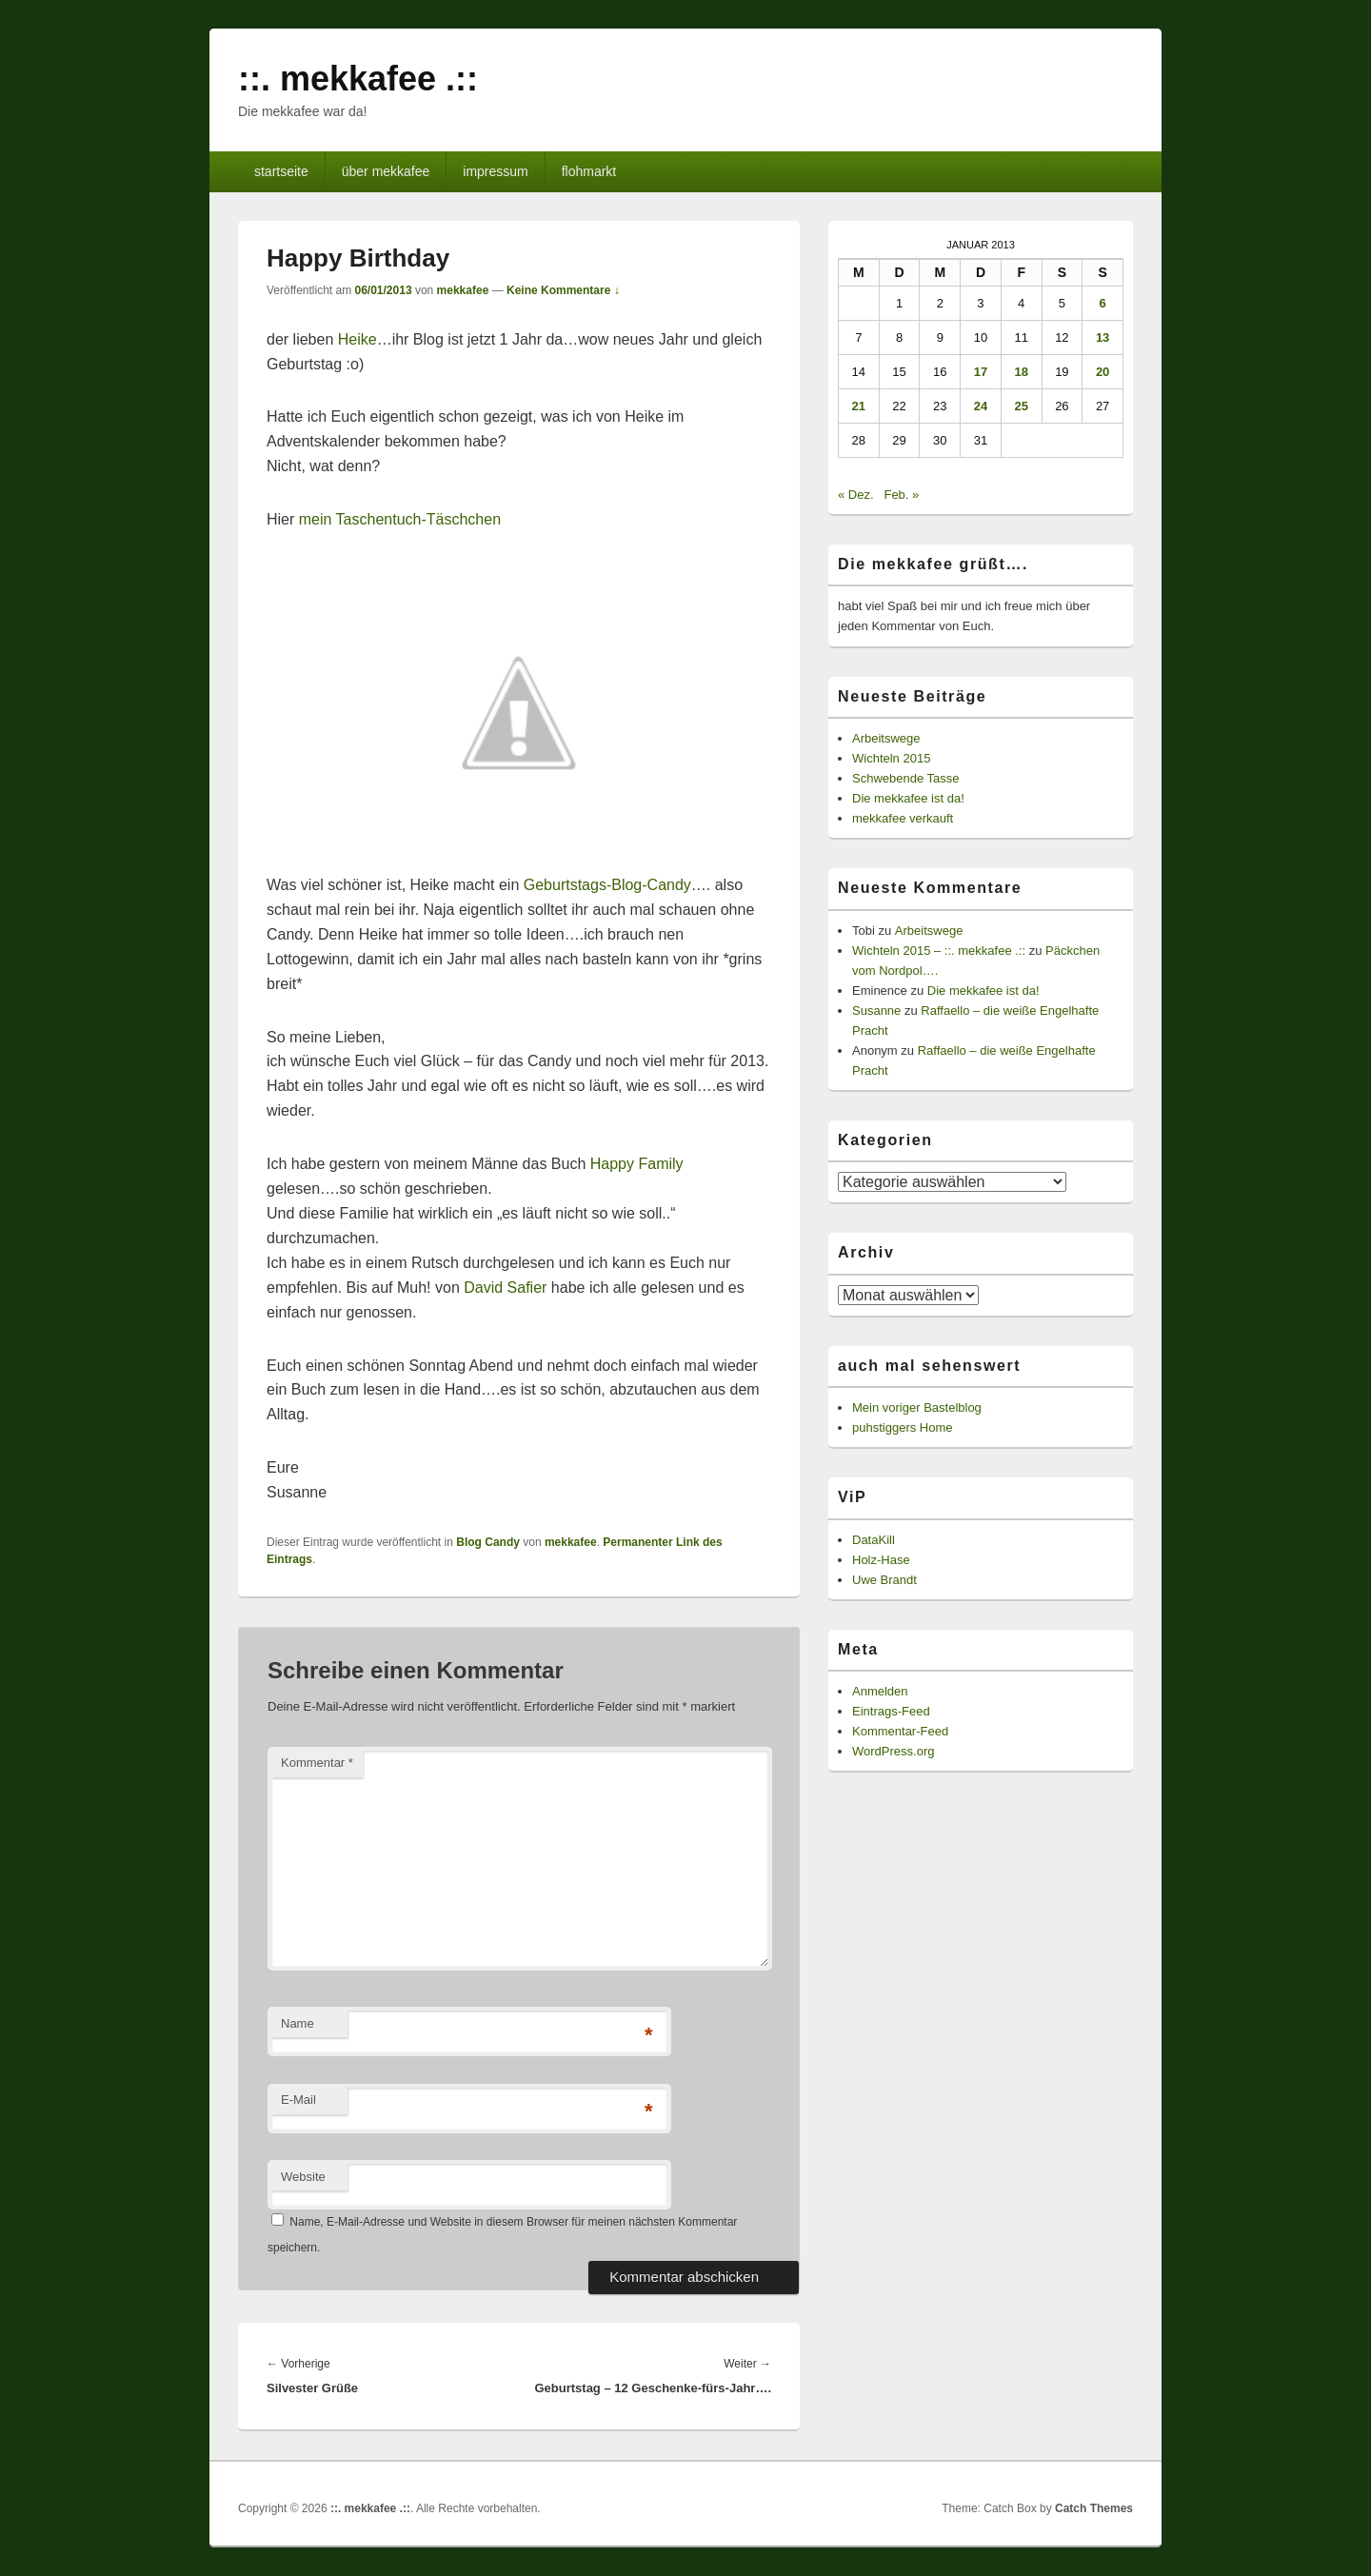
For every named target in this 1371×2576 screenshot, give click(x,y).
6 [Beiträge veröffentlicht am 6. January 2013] (1102, 303)
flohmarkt (589, 171)
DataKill (873, 1540)
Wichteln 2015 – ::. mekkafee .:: (938, 950)
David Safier (505, 1287)
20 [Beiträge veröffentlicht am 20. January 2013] (1102, 372)
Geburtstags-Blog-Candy (607, 885)
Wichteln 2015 (891, 758)
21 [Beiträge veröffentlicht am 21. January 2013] (858, 406)
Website (303, 2177)
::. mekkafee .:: (358, 78)
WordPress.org (893, 1751)
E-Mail (298, 2099)
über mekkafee (386, 171)
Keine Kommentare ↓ (563, 290)
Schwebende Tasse (906, 778)
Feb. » (901, 494)
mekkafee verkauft (902, 818)
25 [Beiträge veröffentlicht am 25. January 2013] (1020, 406)
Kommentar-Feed (900, 1731)
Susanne (876, 1010)
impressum (495, 171)
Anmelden (880, 1691)
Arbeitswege (886, 738)
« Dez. (856, 494)
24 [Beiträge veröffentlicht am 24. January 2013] (980, 406)
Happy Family (637, 1164)
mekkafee (463, 290)
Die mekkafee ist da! (908, 798)
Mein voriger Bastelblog (917, 1407)
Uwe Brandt (884, 1580)
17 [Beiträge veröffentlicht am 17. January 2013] (980, 372)
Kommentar (317, 1762)
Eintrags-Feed (891, 1711)
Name (297, 2023)
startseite (281, 171)
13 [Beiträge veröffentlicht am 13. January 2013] (1102, 337)
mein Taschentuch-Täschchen (400, 519)
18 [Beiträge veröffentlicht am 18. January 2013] (1020, 372)
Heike (357, 339)
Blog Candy (488, 1542)
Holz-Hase (881, 1560)
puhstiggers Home (902, 1427)
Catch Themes (1094, 2508)
